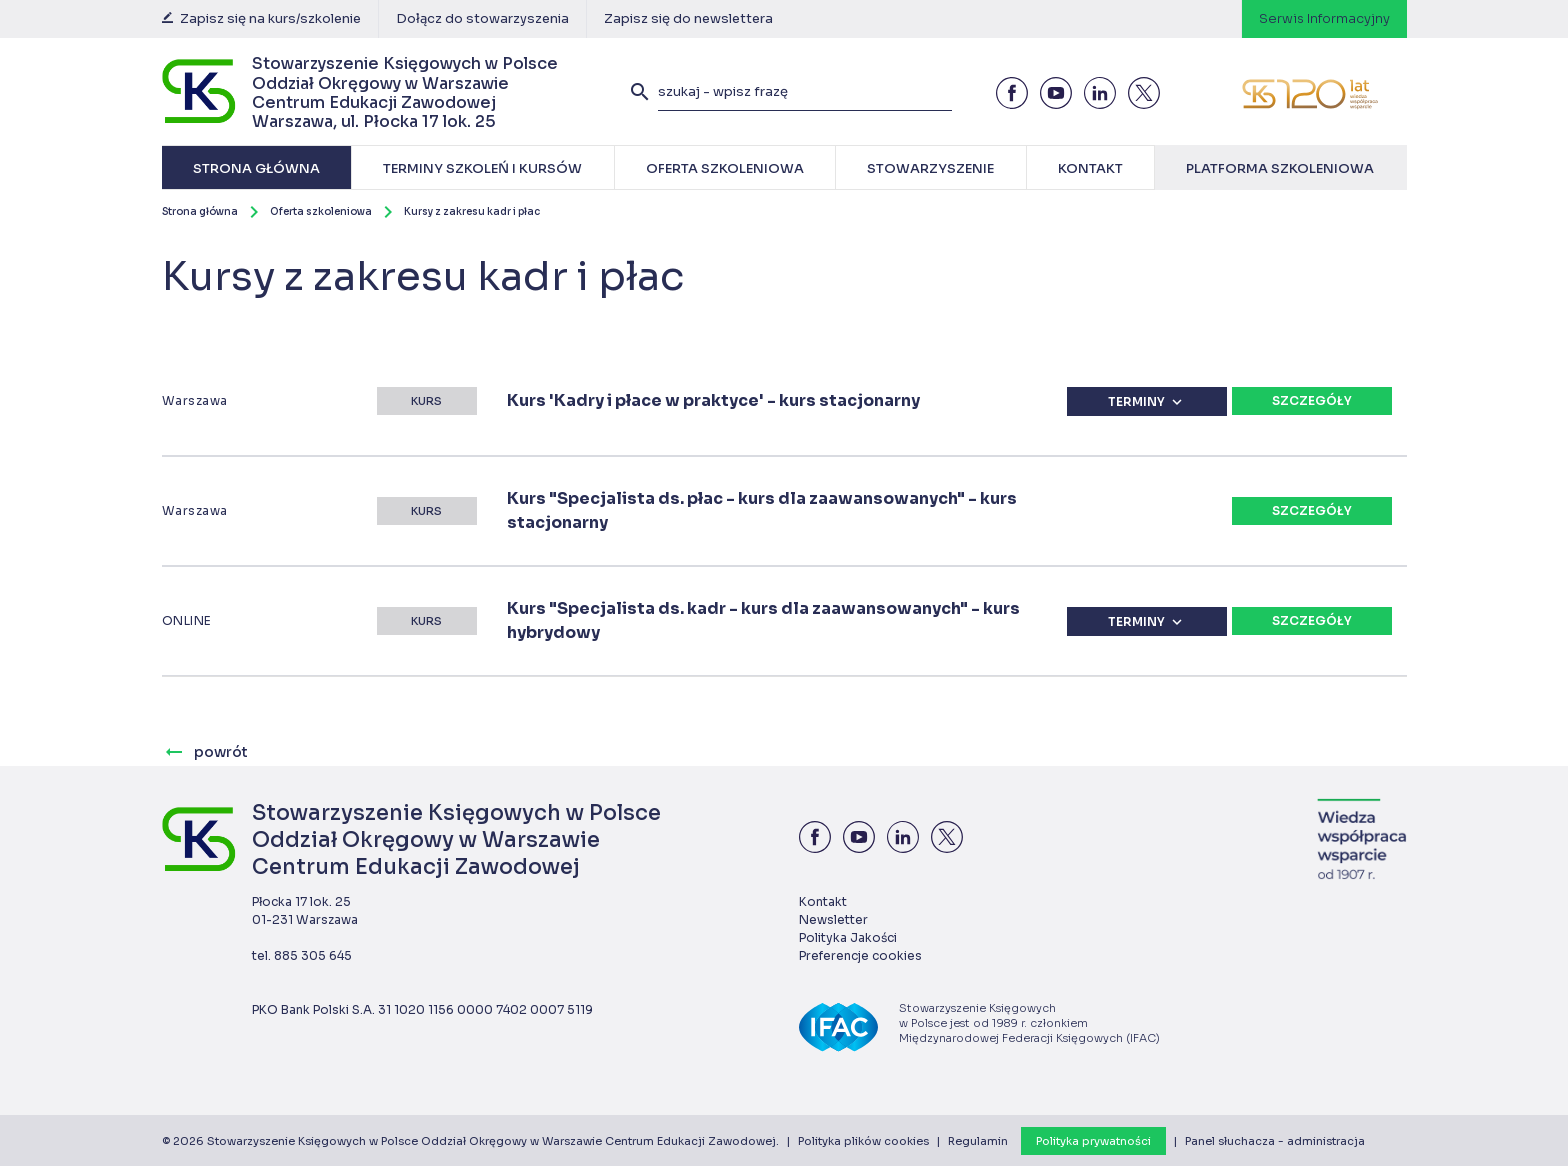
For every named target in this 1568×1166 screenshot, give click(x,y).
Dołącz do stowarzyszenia (482, 18)
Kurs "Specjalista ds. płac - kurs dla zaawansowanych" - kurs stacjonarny (762, 510)
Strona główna (200, 211)
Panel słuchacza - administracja (1275, 1141)
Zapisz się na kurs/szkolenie (261, 18)
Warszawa (195, 400)
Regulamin (978, 1141)
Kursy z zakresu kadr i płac (472, 211)
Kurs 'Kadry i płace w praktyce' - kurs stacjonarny (713, 400)
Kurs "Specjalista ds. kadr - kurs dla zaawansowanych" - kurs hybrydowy (763, 620)
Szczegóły (1312, 400)
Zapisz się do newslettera (688, 18)
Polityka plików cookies (863, 1141)
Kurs (426, 401)
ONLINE (187, 620)
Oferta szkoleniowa (321, 211)
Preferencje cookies (860, 955)
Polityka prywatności (1093, 1141)
